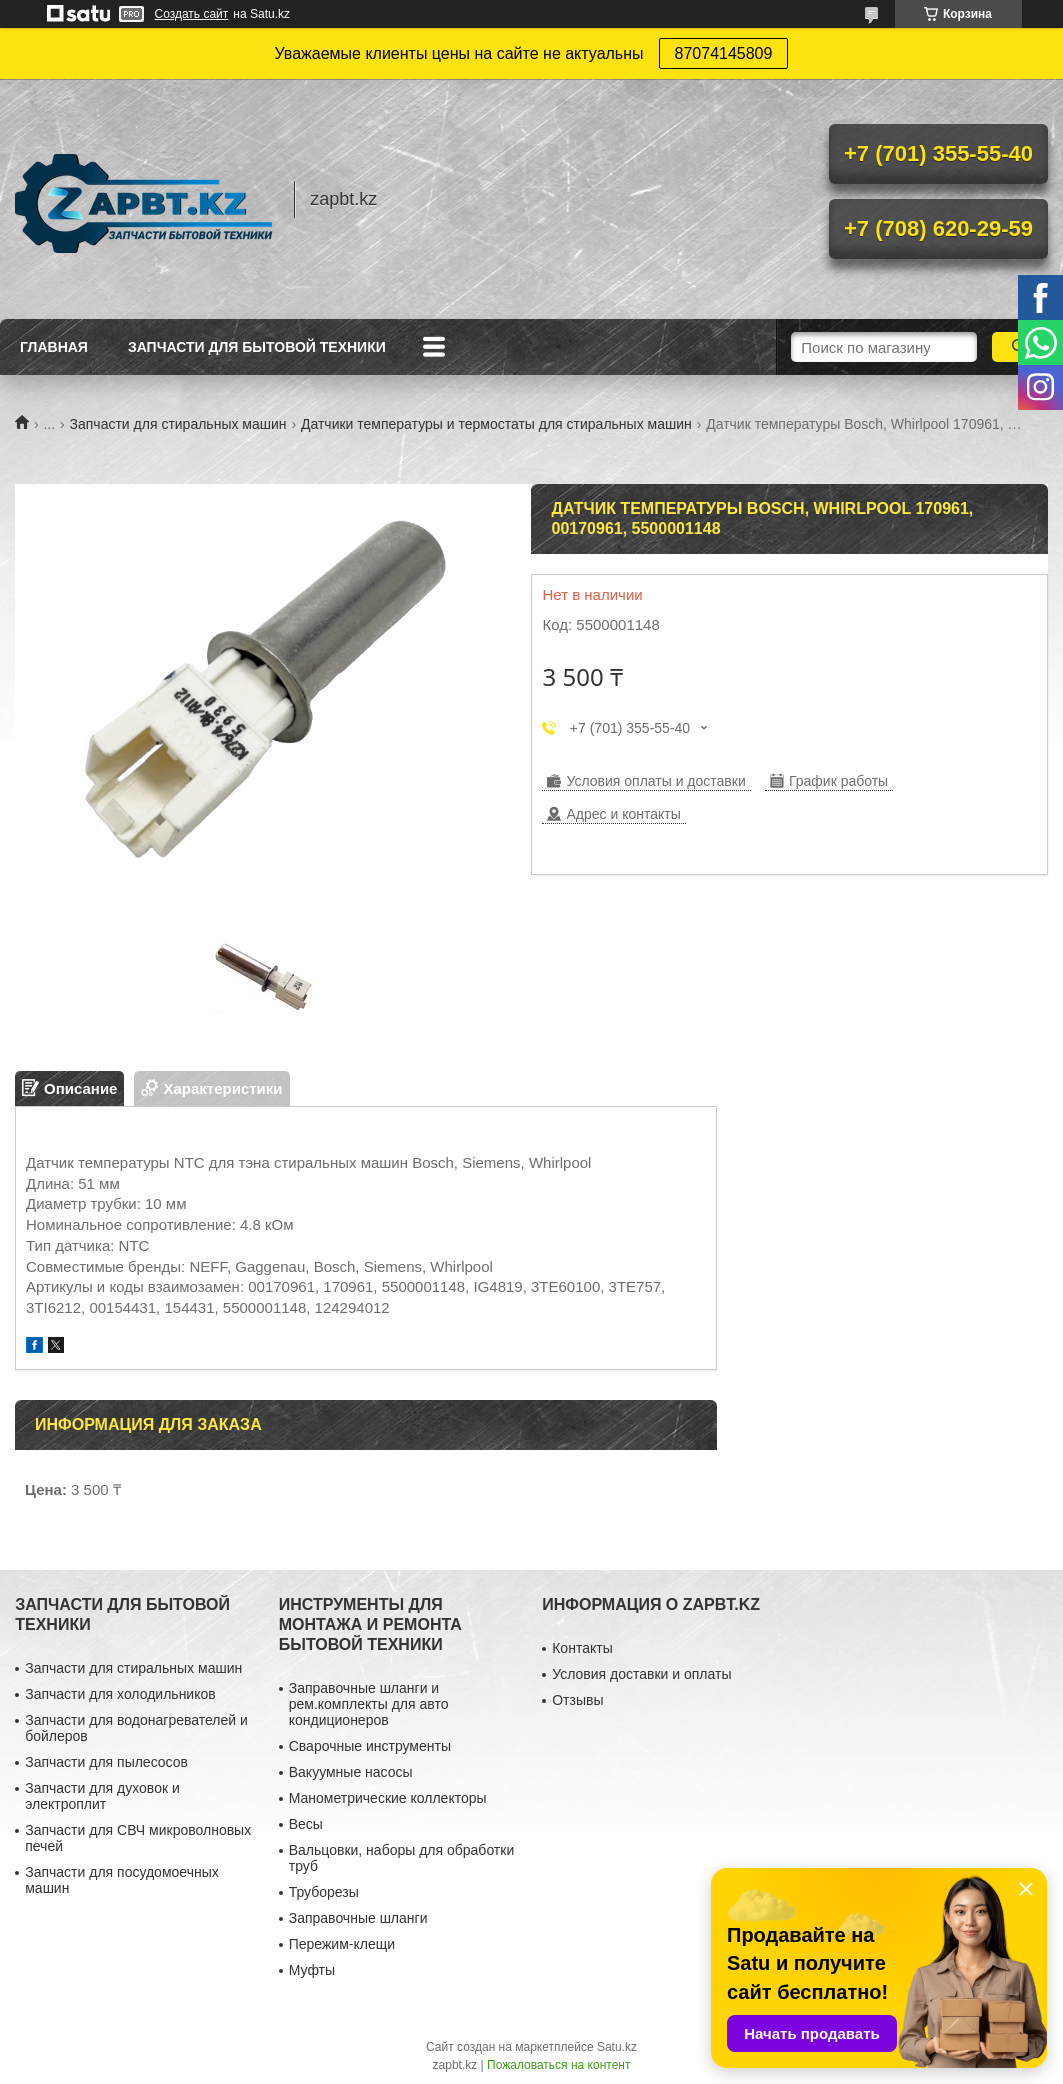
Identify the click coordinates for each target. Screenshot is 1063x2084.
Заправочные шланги (358, 1918)
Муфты (312, 1970)
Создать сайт (192, 14)
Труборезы (324, 1892)
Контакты (582, 1648)
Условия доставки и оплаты (641, 1674)
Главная (54, 347)
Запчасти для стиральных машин (178, 424)
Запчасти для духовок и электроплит (102, 1796)
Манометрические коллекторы (388, 1798)
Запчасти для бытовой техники (257, 347)
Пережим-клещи (342, 1944)
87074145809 (724, 53)
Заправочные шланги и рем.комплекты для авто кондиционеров (369, 1704)
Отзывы (577, 1700)
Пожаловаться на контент (558, 2065)
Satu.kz (617, 2047)
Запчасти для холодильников (120, 1694)
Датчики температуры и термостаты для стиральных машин (496, 424)
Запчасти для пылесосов (106, 1762)
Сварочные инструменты (370, 1746)
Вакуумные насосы (351, 1772)
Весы (306, 1824)
